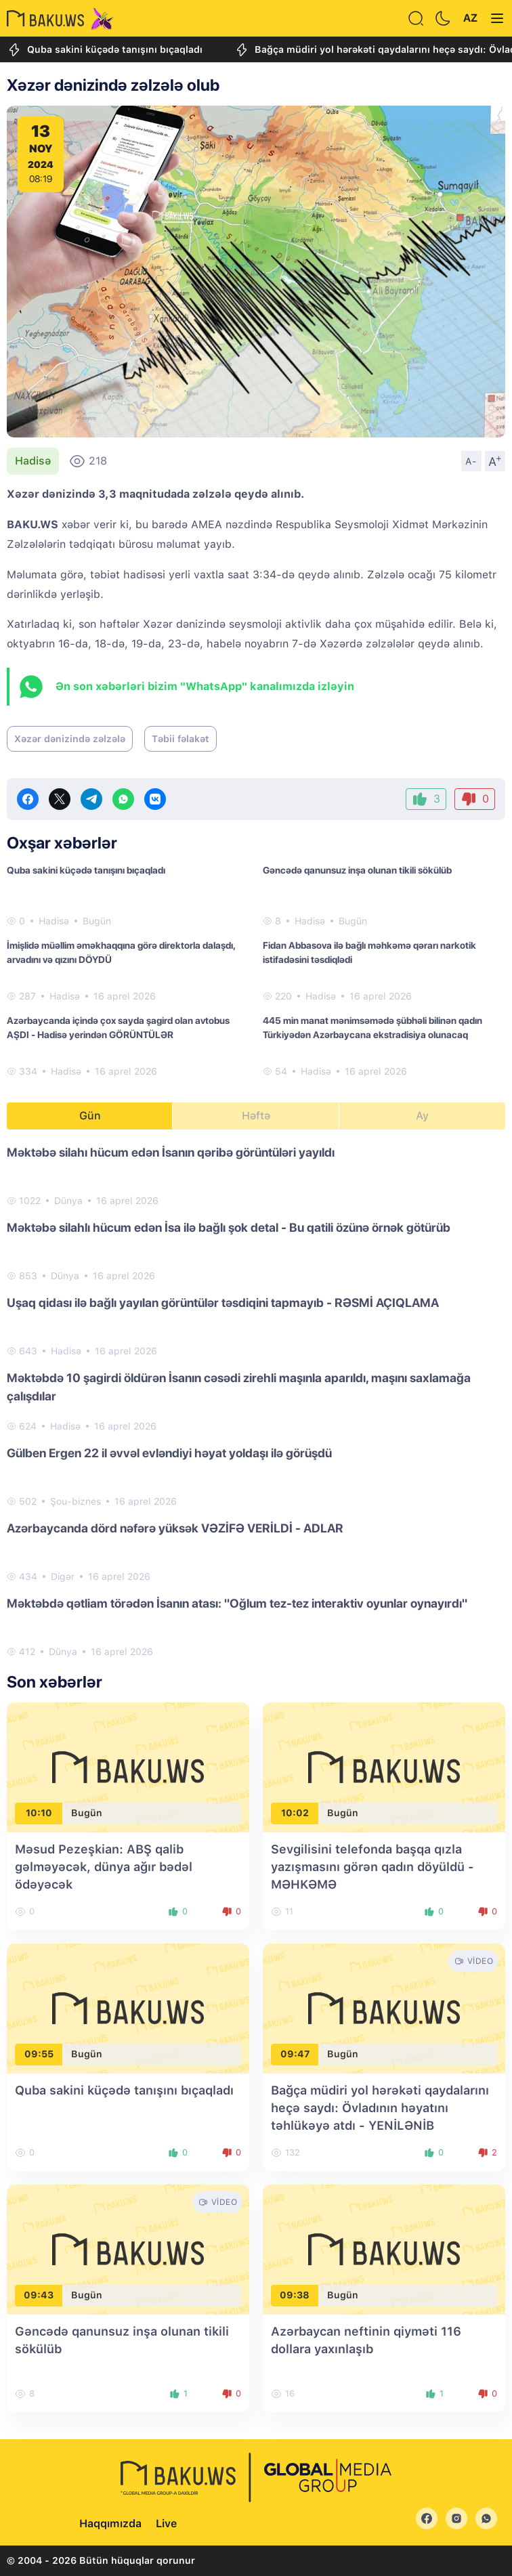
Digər (62, 1576)
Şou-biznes (75, 1501)
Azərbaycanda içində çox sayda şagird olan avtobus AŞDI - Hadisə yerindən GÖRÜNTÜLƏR (118, 1027)
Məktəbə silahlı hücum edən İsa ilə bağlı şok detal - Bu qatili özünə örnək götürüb (228, 1227)
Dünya (68, 1200)
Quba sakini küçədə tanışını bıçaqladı (104, 50)
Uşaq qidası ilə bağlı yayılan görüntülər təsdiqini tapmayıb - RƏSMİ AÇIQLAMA (223, 1302)
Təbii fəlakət (180, 738)
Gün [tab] (90, 1115)
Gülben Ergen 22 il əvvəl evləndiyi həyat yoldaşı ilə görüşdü (169, 1453)
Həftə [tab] (256, 1115)
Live (166, 2523)
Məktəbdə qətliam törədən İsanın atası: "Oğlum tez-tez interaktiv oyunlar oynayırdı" (237, 1603)
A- (471, 461)
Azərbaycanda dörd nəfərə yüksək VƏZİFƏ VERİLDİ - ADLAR (175, 1528)
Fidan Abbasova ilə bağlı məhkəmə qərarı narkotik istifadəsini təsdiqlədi (369, 952)
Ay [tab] (422, 1115)
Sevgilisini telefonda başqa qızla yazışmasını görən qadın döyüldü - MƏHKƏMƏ (372, 1866)
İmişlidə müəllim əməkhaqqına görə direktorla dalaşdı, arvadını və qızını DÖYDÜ (121, 952)
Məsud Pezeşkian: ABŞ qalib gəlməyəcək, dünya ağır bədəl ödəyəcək (103, 1866)
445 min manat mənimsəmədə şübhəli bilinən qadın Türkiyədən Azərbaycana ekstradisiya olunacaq (372, 1027)
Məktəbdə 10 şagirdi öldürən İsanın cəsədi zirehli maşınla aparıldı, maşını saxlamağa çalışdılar (239, 1387)
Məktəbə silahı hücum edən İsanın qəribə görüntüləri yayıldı (171, 1152)
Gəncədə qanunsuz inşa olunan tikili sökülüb (357, 870)
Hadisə (33, 460)
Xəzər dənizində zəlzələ (69, 738)
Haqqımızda (110, 2523)
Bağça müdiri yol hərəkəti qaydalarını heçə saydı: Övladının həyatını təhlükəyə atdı (380, 2107)
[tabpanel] (256, 1401)
